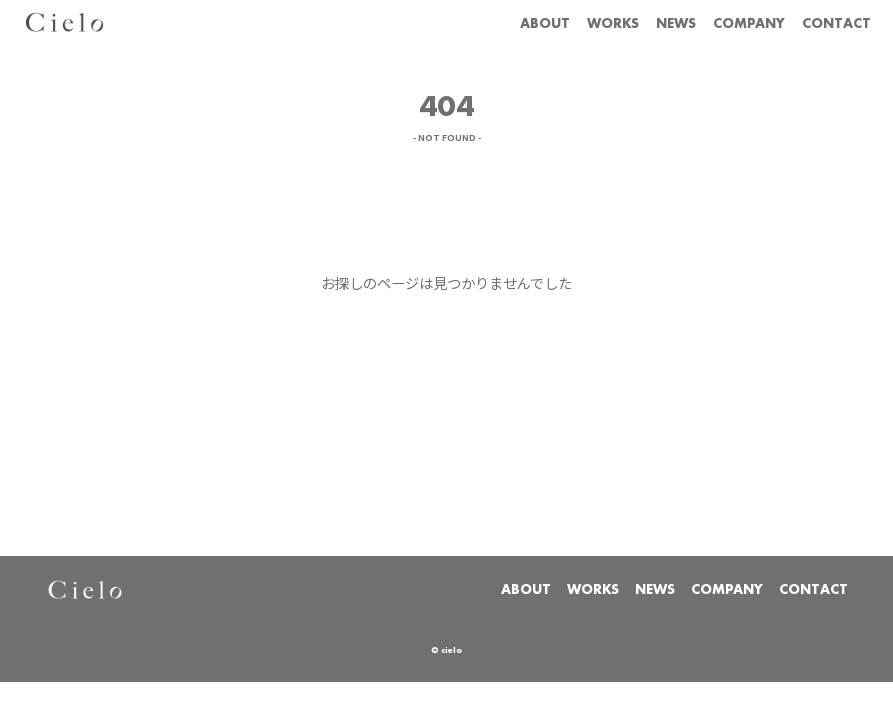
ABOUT (545, 24)
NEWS (676, 24)
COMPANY (749, 24)
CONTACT (836, 24)
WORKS (613, 24)
